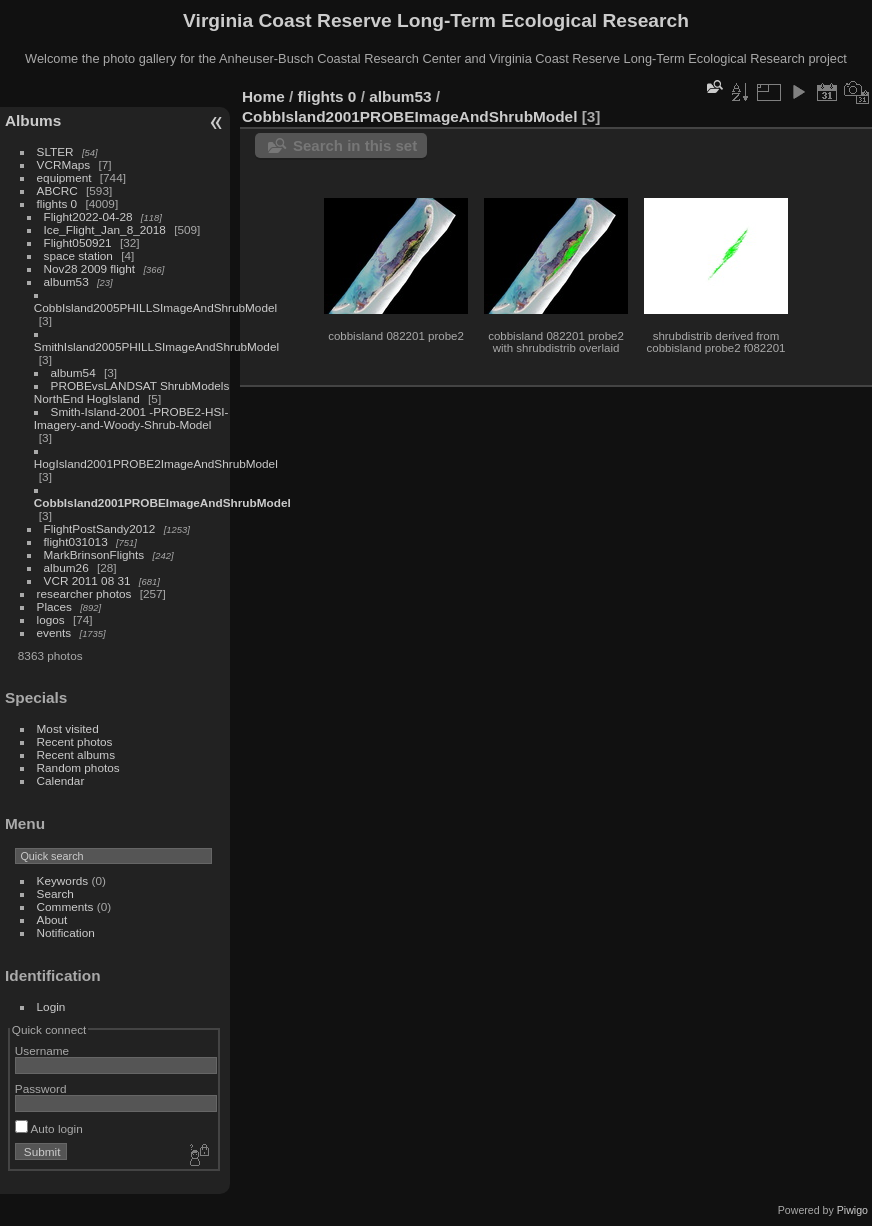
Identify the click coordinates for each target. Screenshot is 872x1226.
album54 (73, 372)
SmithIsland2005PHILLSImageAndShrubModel (156, 346)
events (54, 632)
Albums (33, 120)
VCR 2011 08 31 (87, 580)
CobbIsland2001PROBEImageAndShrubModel (162, 502)
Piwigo (852, 1210)
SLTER (55, 151)
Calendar (61, 780)
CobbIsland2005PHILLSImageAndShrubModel (155, 307)
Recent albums (76, 754)
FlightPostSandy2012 (100, 528)
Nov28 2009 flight (90, 268)
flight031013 (76, 541)
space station (78, 255)
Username (42, 1050)
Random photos (78, 767)
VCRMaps (64, 164)
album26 (66, 567)
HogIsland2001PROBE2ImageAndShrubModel (156, 463)
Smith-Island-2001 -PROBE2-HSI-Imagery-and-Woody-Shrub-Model (131, 418)
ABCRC (57, 190)
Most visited (68, 728)
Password (41, 1088)
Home (263, 96)
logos (51, 619)
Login (51, 1006)
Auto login (49, 1128)
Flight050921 (78, 242)
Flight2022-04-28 (88, 216)
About (52, 919)
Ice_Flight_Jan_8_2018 (105, 229)
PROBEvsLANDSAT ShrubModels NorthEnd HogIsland (132, 392)
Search (55, 893)
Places (54, 606)
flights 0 (57, 203)
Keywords (63, 880)
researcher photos (84, 593)
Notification (66, 932)
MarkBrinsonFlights (94, 554)
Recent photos (75, 741)
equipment (64, 177)
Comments (65, 906)
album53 (66, 281)
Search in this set (355, 145)
